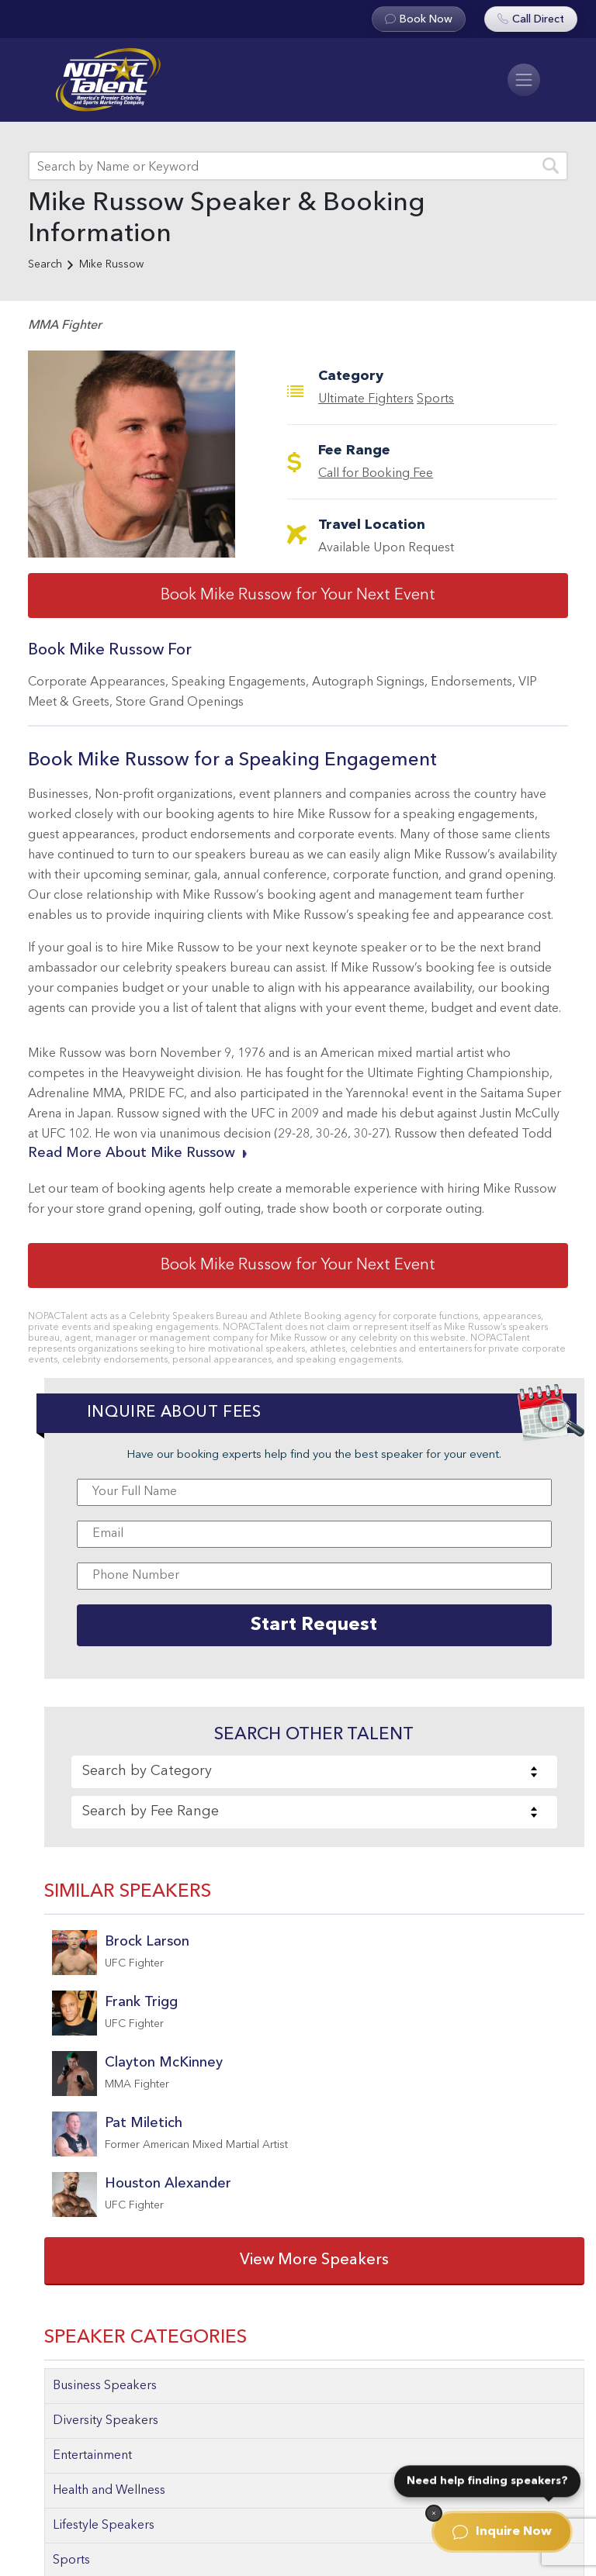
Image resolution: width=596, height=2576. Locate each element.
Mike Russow (111, 264)
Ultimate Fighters (366, 399)
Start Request (314, 1625)
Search (45, 264)
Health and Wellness (109, 2490)
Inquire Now (502, 2532)
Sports (435, 399)
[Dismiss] (433, 2513)
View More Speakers (314, 2260)
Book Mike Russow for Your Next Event (298, 595)
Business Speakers (105, 2386)
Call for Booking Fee (375, 474)
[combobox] (314, 1772)
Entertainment (92, 2456)
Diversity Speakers (105, 2421)
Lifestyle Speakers (103, 2525)
